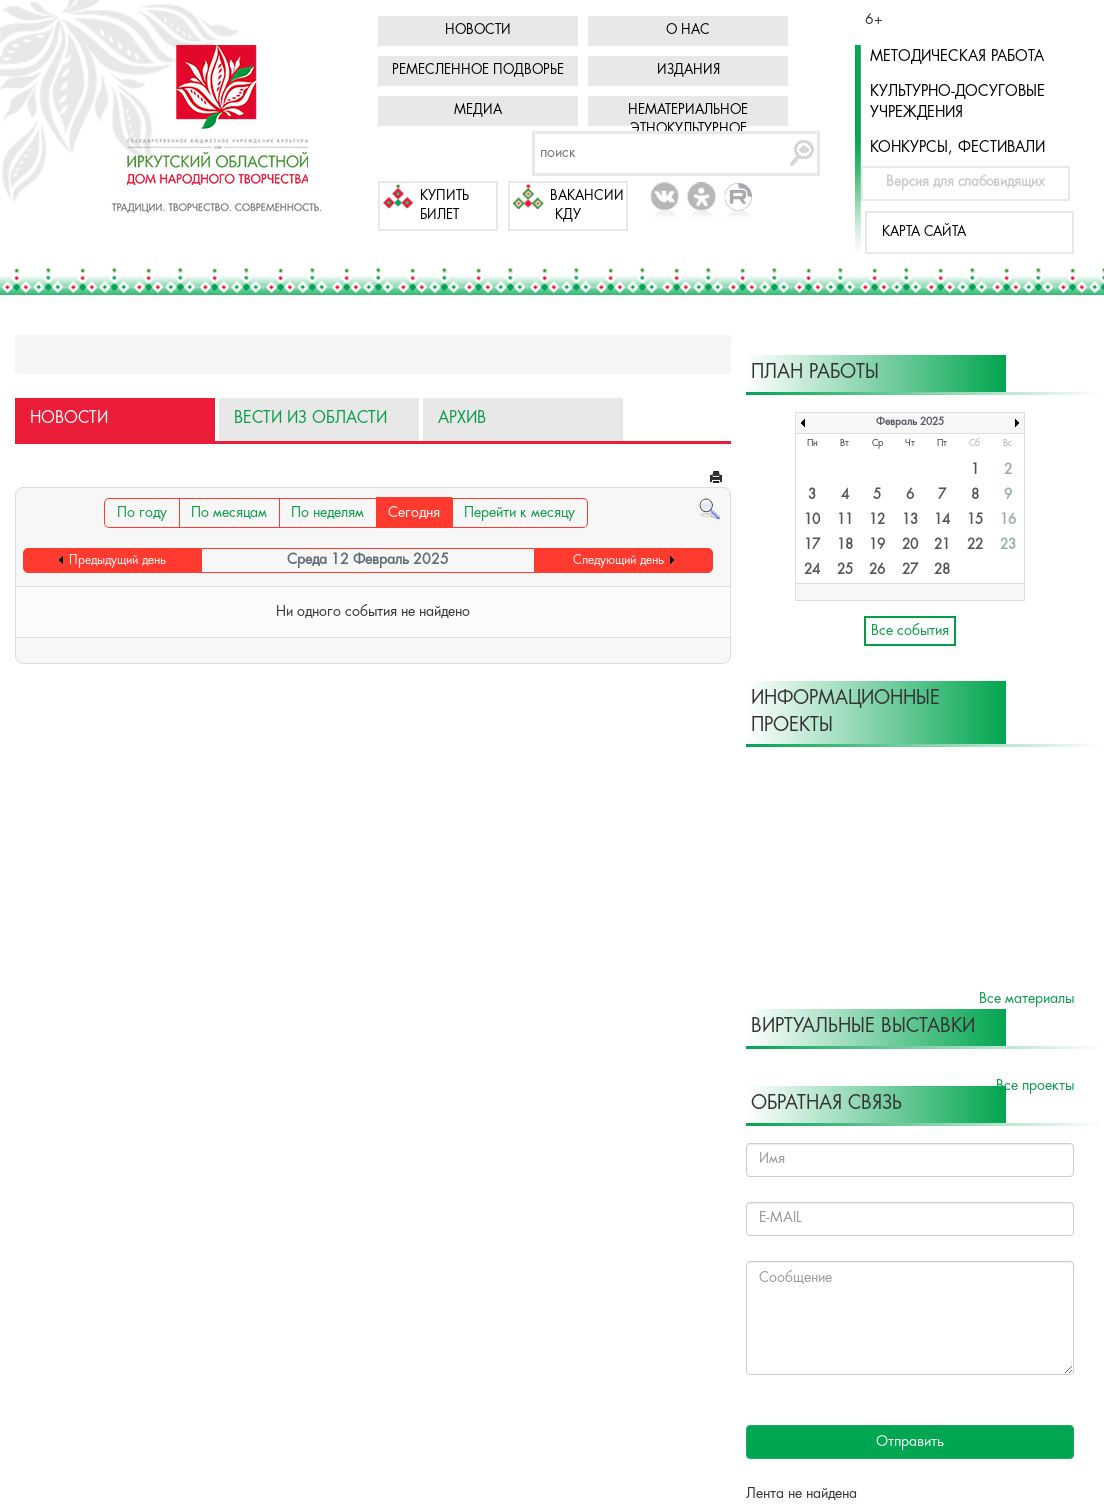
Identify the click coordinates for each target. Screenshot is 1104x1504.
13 (910, 520)
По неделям (327, 513)
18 (845, 545)
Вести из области (310, 418)
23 (1008, 545)
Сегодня (414, 513)
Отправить (910, 1442)
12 (877, 520)
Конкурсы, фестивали (957, 148)
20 (910, 545)
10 (812, 520)
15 (975, 520)
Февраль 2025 (910, 422)
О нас (688, 30)
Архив (462, 418)
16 (1008, 520)
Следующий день (618, 560)
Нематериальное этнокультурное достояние (688, 129)
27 (910, 570)
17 (812, 545)
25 (845, 570)
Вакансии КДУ (587, 206)
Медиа (478, 110)
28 (942, 570)
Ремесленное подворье (478, 70)
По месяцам (229, 513)
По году (142, 513)
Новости (478, 30)
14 (942, 520)
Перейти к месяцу (519, 513)
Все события (910, 631)
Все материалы (1026, 999)
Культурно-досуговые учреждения (957, 102)
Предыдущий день (117, 560)
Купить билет (444, 206)
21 (942, 545)
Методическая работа (957, 57)
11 (845, 520)
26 (877, 570)
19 (877, 545)
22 (975, 545)
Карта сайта (924, 232)
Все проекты (1035, 1086)
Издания (688, 70)
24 (812, 570)
